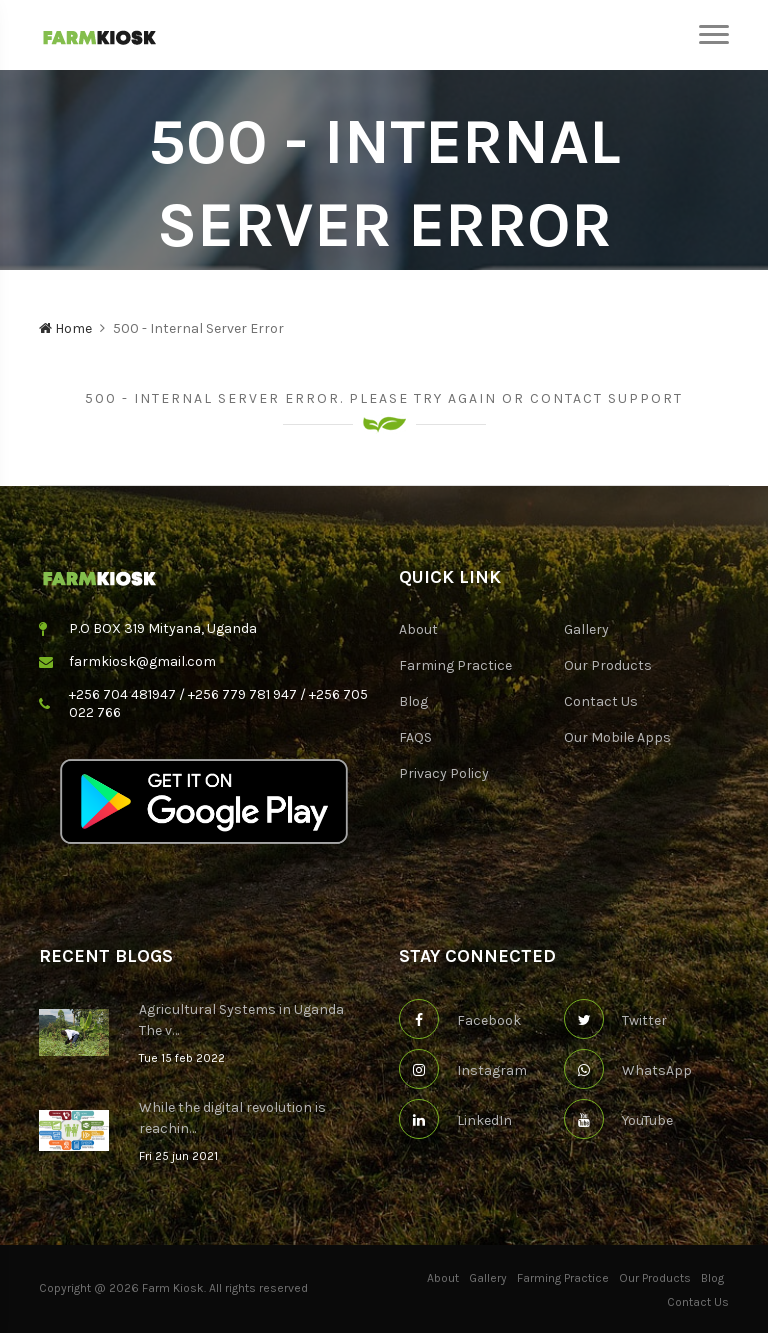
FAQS (415, 737)
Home (65, 328)
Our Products (608, 665)
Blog (413, 701)
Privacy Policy (444, 773)
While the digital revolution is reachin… (232, 1118)
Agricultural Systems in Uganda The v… (241, 1020)
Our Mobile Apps (617, 737)
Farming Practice (455, 665)
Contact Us (601, 701)
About (418, 629)
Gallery (586, 629)
